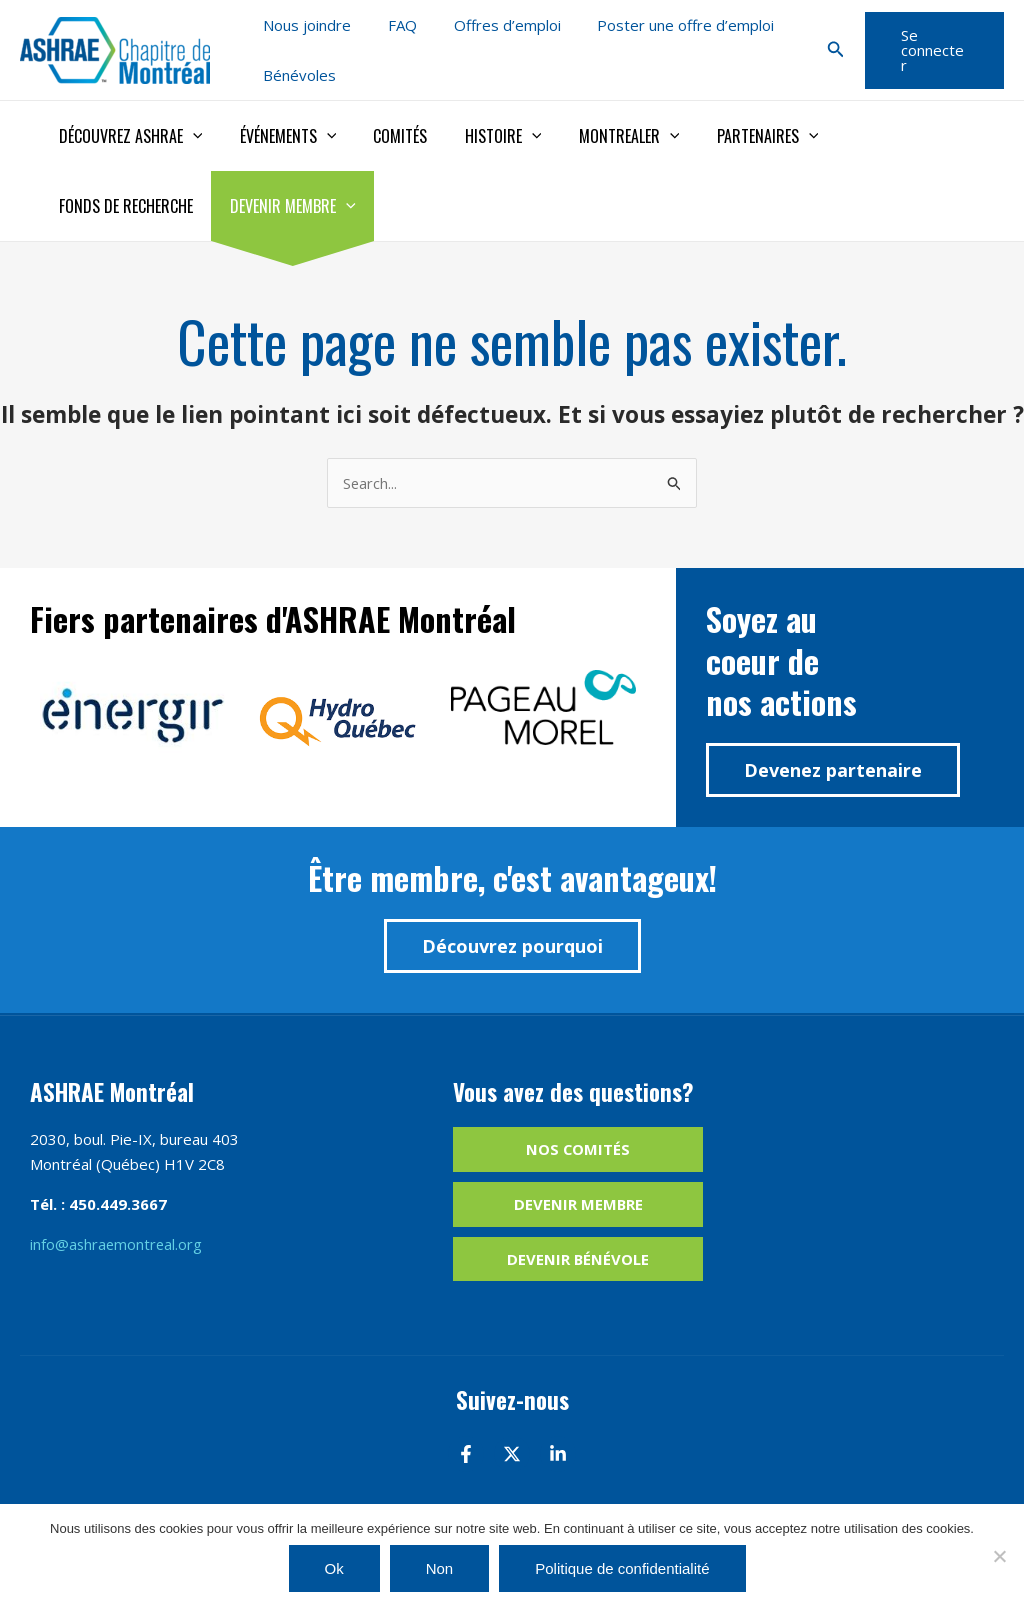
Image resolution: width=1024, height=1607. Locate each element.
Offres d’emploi (490, 25)
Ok (334, 1568)
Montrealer (605, 136)
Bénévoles (296, 75)
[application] (190, 136)
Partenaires (738, 136)
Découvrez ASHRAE (128, 136)
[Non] (999, 1556)
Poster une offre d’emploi (662, 25)
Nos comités (578, 1150)
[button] (830, 50)
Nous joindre (304, 25)
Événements (280, 136)
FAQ (392, 25)
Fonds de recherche (888, 136)
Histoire (484, 136)
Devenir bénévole (578, 1259)
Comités (387, 136)
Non (440, 1568)
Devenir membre (119, 206)
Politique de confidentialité (622, 1568)
